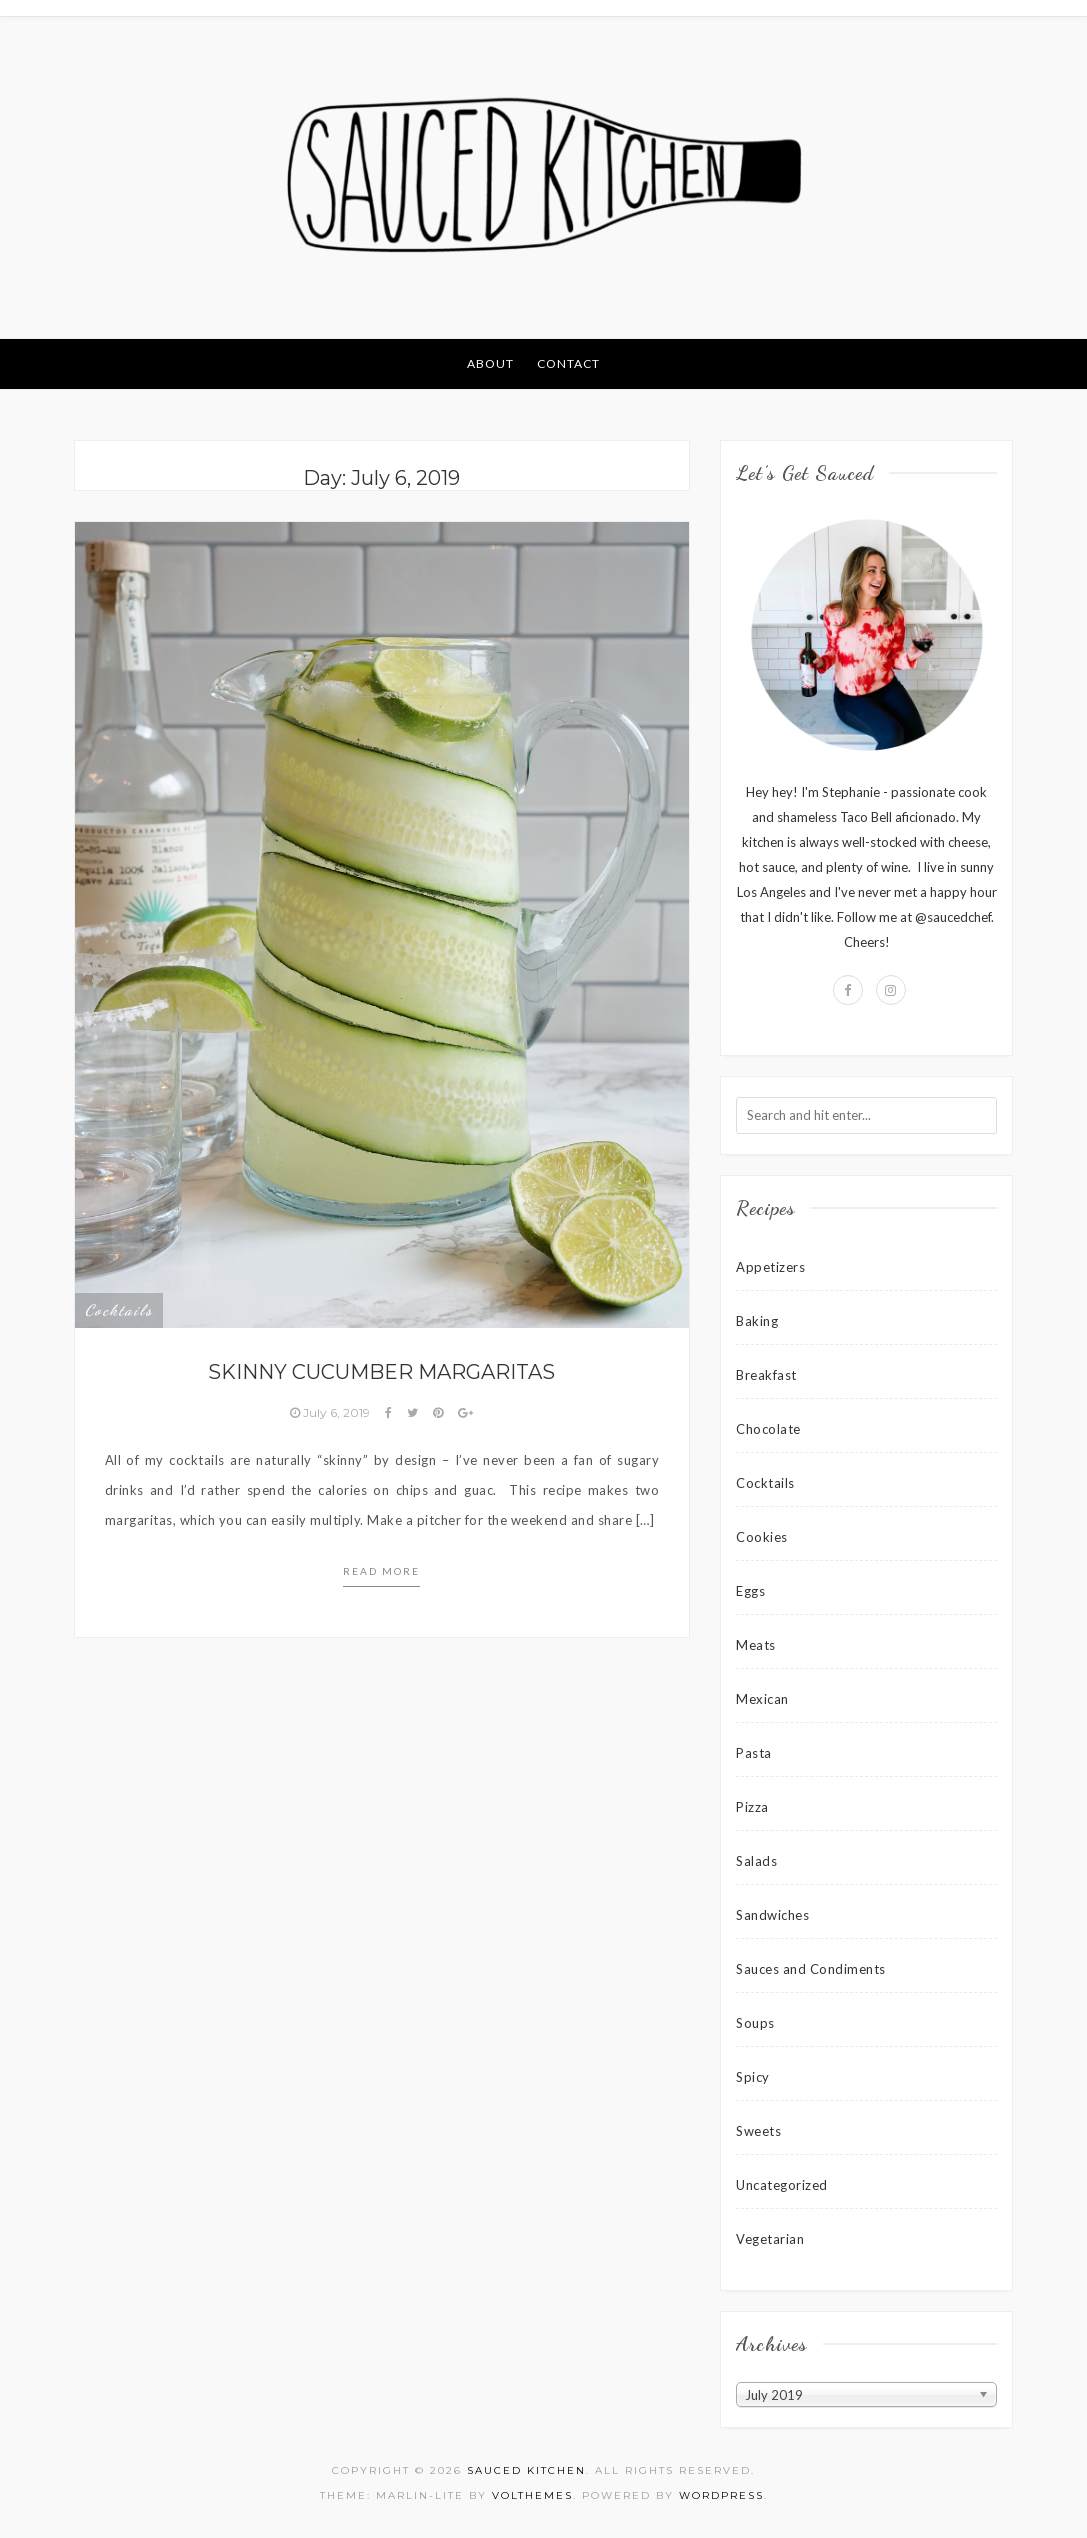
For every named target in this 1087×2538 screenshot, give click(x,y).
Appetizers (770, 1267)
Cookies (762, 1537)
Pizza (752, 1807)
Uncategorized (782, 2185)
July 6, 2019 (331, 1412)
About (490, 363)
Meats (756, 1645)
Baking (757, 1321)
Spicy (753, 2077)
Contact (568, 363)
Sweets (758, 2131)
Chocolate (768, 1429)
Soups (755, 2023)
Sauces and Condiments (811, 1969)
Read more (381, 1571)
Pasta (754, 1753)
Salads (756, 1861)
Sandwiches (772, 1915)
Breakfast (766, 1375)
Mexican (762, 1699)
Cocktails (119, 1310)
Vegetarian (770, 2239)
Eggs (750, 1591)
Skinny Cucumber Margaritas (381, 1372)
